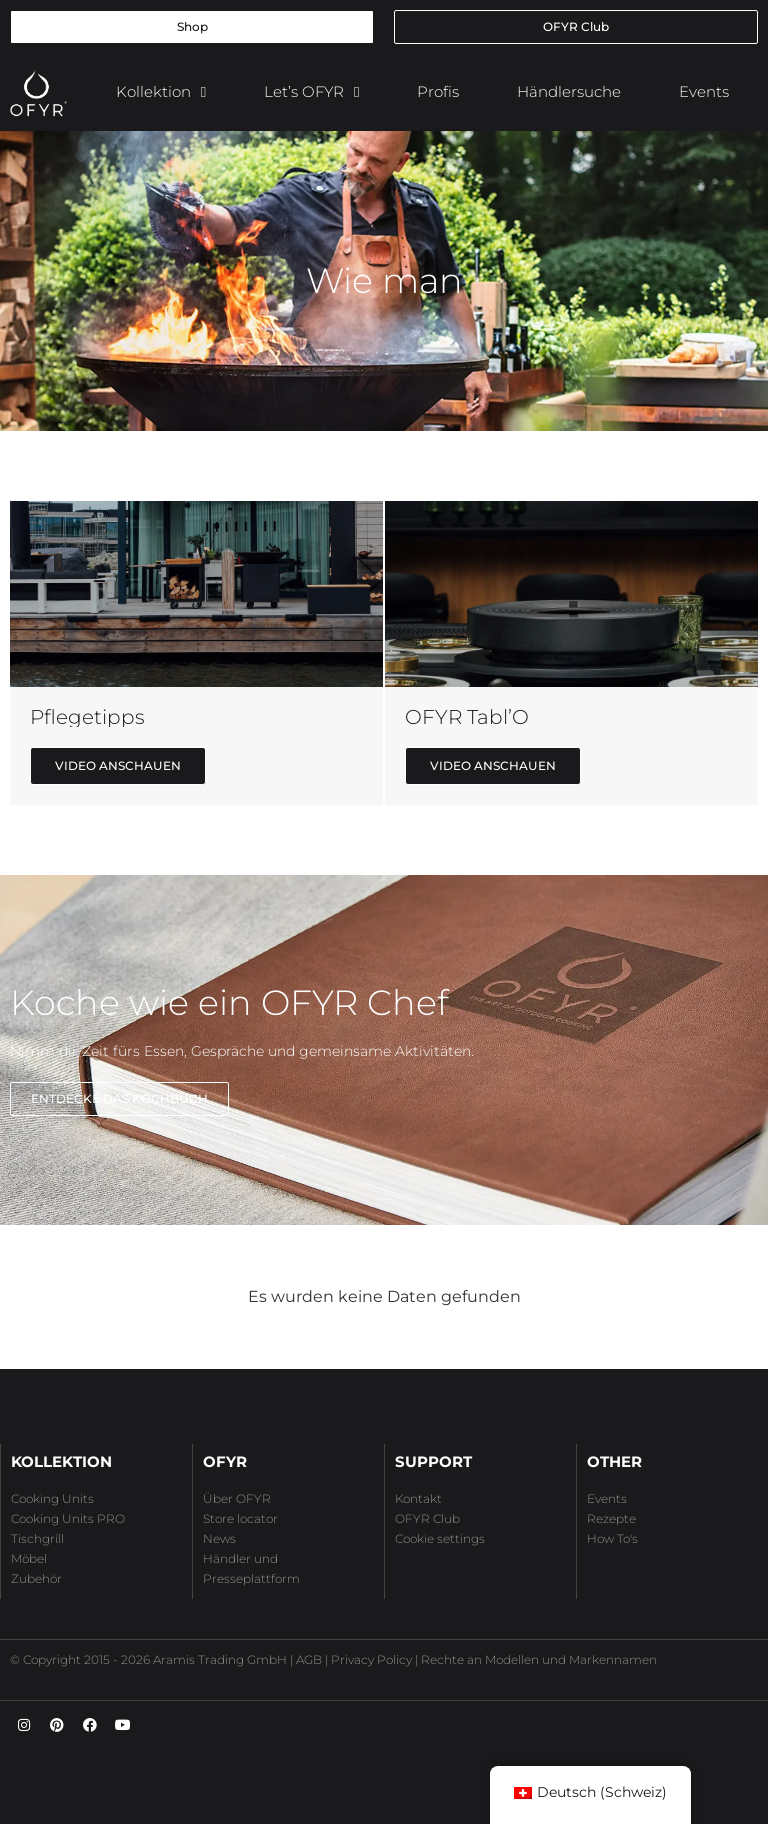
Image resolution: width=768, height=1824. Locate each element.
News (219, 1538)
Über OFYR (237, 1498)
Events (704, 91)
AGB (309, 1659)
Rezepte (611, 1518)
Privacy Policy (371, 1659)
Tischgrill (37, 1538)
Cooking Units (52, 1498)
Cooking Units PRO (68, 1518)
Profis (438, 91)
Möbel (29, 1558)
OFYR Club (427, 1518)
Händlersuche (569, 91)
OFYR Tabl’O (467, 717)
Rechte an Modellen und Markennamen (539, 1659)
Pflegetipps (87, 717)
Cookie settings (440, 1538)
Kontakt (418, 1498)
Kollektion (161, 92)
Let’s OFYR (311, 92)
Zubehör (36, 1578)
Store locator (240, 1518)
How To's (612, 1538)
